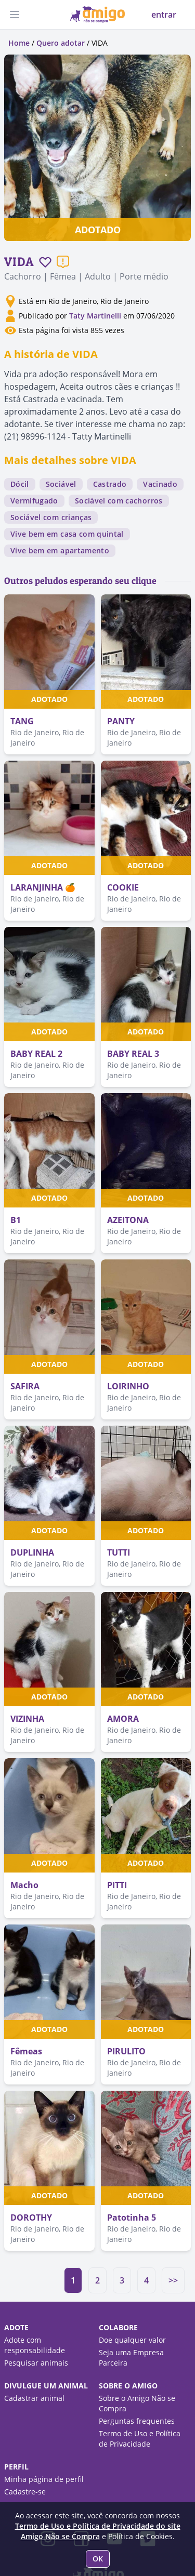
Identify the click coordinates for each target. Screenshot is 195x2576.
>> (173, 2280)
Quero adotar (60, 43)
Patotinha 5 (131, 2217)
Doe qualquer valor (132, 2340)
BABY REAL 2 (36, 1053)
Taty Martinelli (95, 316)
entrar (163, 14)
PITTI (117, 1885)
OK (98, 2559)
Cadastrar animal (34, 2398)
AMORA (123, 1718)
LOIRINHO (128, 1386)
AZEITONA (128, 1220)
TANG (22, 721)
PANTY (121, 721)
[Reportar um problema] (63, 262)
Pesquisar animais (36, 2363)
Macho (24, 1885)
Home (19, 43)
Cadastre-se (25, 2492)
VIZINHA (27, 1718)
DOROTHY (31, 2217)
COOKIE (123, 887)
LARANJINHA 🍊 (42, 887)
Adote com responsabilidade (34, 2345)
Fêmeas (26, 2051)
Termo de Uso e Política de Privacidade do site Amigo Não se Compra (97, 2531)
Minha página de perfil (44, 2479)
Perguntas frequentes (137, 2421)
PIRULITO (126, 2051)
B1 (15, 1220)
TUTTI (118, 1552)
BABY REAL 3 (133, 1053)
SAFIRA (25, 1386)
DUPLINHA (32, 1552)
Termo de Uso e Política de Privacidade (139, 2438)
